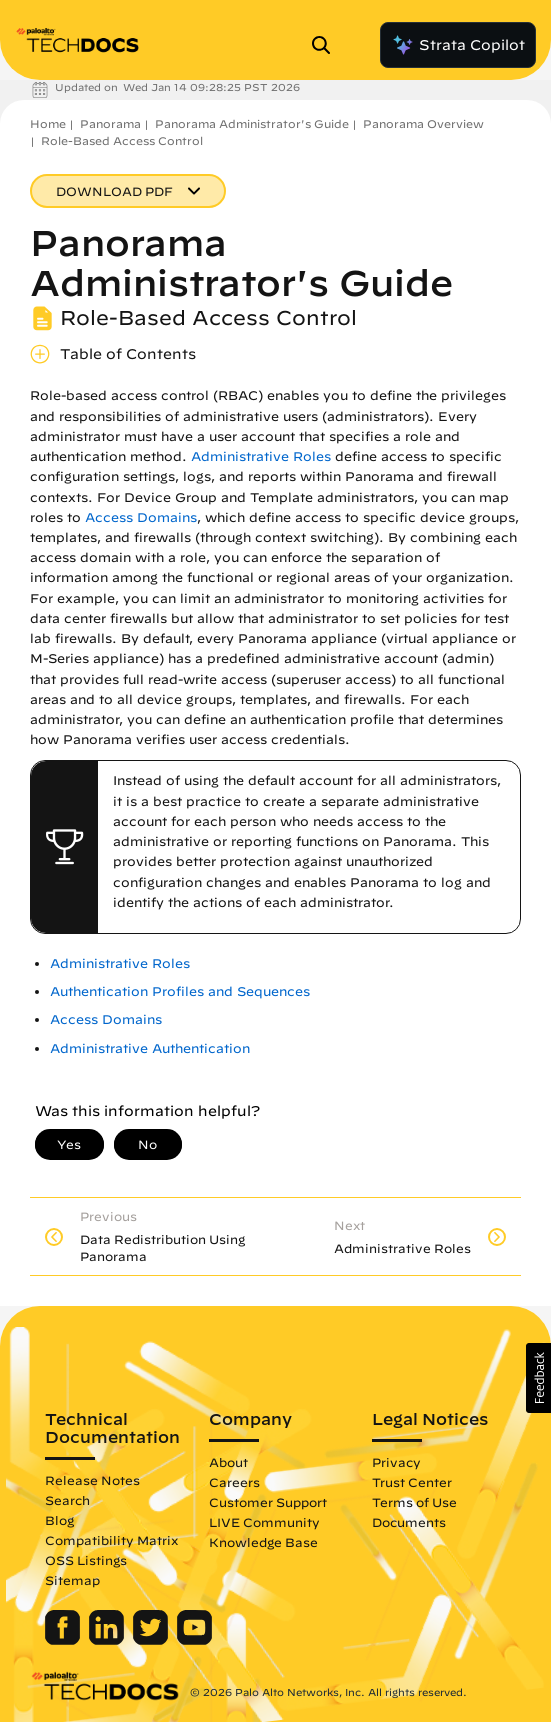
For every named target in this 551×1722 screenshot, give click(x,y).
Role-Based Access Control (122, 140)
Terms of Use (414, 1502)
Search (67, 1500)
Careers (234, 1482)
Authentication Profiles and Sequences (180, 991)
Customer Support (268, 1502)
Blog (59, 1520)
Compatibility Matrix (111, 1540)
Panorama (110, 123)
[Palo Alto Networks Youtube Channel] (194, 1640)
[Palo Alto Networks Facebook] (64, 1640)
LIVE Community (264, 1522)
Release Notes (92, 1480)
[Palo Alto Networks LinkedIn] (108, 1640)
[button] (538, 1378)
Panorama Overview (423, 123)
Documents (409, 1522)
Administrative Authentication (150, 1048)
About (228, 1462)
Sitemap (72, 1580)
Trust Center (412, 1482)
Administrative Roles (261, 456)
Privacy (396, 1462)
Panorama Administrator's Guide (252, 123)
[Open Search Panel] (327, 45)
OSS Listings (86, 1560)
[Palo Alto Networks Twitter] (152, 1640)
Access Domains (141, 517)
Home (48, 123)
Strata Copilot (458, 45)
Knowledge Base (263, 1542)
